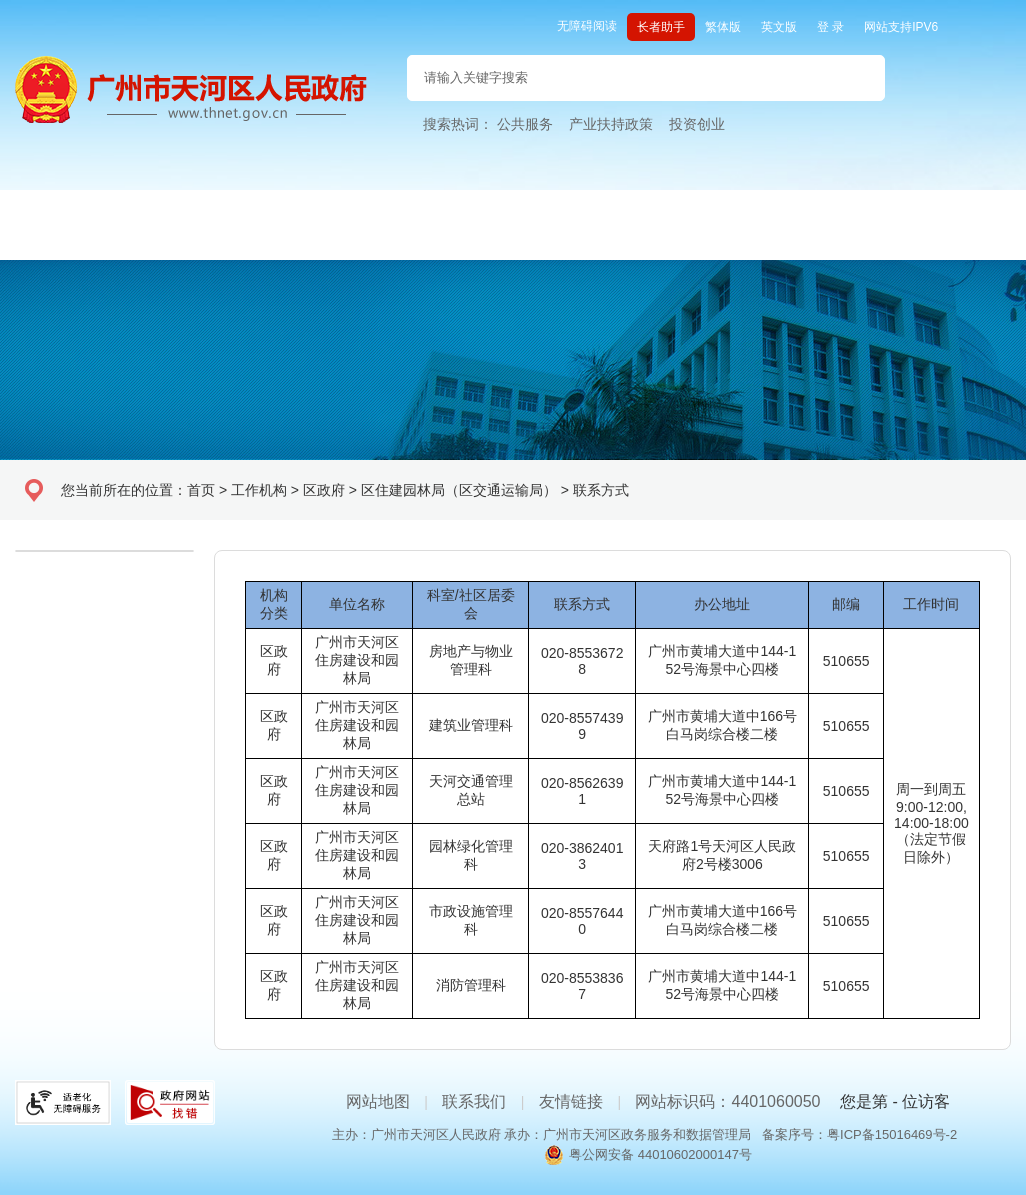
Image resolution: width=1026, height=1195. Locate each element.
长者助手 (661, 27)
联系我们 (474, 1101)
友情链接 (571, 1101)
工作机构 (259, 490)
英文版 (779, 27)
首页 (201, 490)
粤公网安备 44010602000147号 (660, 1154)
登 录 (830, 27)
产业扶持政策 (611, 124)
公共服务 (525, 124)
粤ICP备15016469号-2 (892, 1134)
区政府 (324, 490)
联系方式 (601, 490)
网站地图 (378, 1101)
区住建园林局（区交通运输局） (459, 490)
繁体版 (723, 27)
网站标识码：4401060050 (727, 1101)
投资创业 (697, 124)
